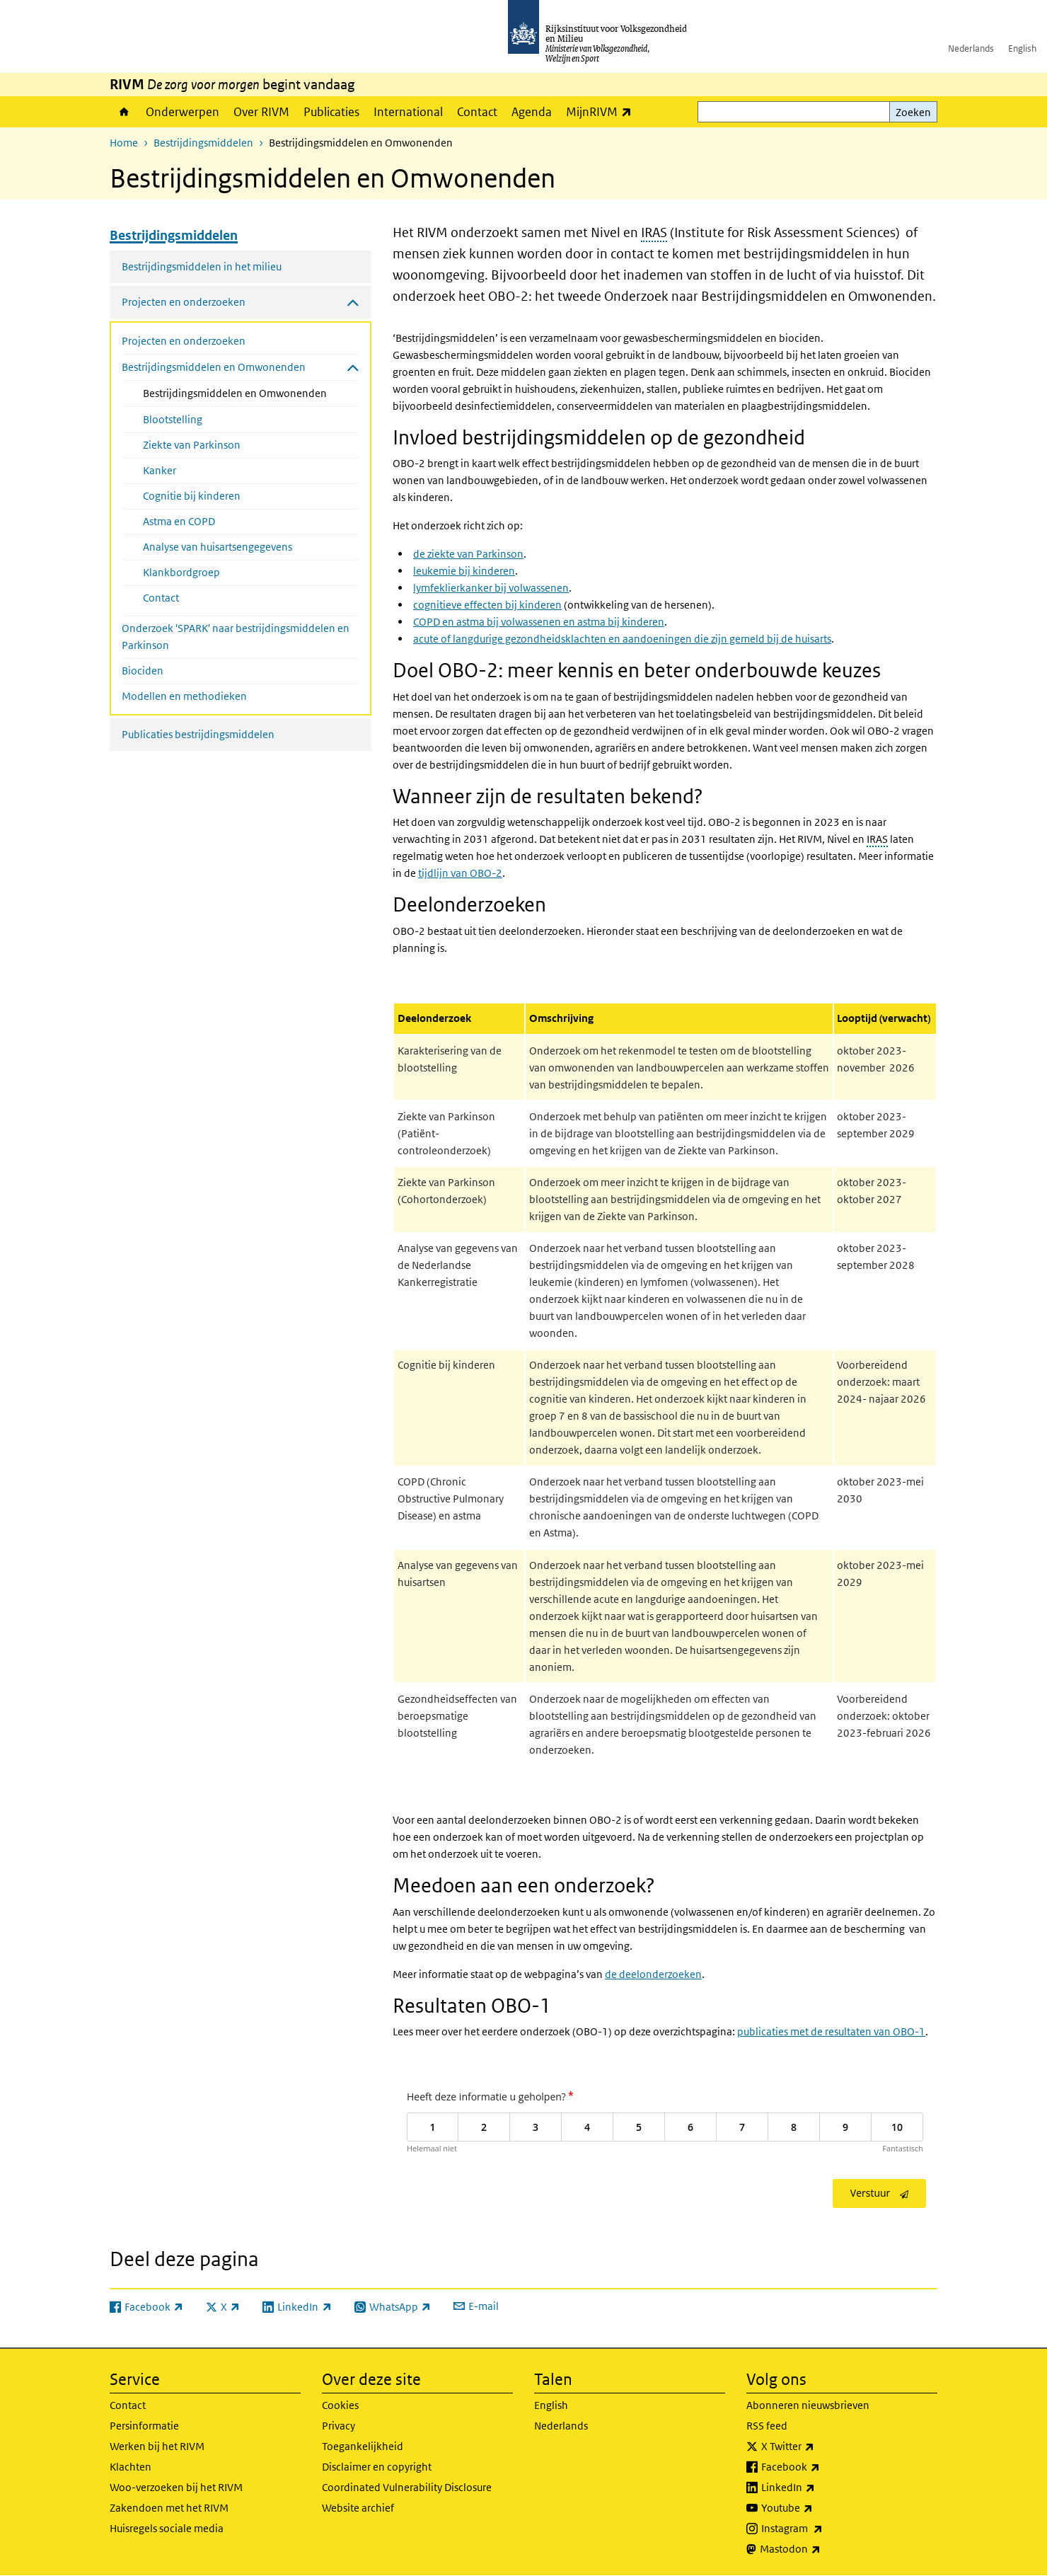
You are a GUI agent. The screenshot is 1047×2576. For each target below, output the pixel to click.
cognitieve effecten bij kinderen (487, 604)
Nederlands (971, 48)
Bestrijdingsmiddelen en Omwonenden (251, 392)
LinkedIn (819, 2487)
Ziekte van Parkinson (192, 445)
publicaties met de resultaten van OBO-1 (831, 2031)
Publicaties (331, 112)
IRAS (654, 232)
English (1022, 48)
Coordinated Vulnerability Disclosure (407, 2487)
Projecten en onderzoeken (183, 340)
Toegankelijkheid (362, 2446)
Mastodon (821, 2549)
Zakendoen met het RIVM (169, 2507)
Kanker (159, 470)
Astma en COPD (179, 521)
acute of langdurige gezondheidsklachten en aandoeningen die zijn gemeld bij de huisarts (622, 638)
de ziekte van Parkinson (468, 553)
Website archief (358, 2507)
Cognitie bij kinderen (192, 495)
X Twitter (819, 2446)
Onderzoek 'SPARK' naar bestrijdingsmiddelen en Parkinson (235, 636)
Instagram (823, 2528)
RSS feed (766, 2425)
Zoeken (913, 112)
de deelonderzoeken (653, 1974)
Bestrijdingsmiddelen (203, 142)
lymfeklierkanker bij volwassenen (491, 587)
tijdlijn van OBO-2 (460, 873)
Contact (477, 112)
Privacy (338, 2425)
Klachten (130, 2466)
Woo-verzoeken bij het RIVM (176, 2487)
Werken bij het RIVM (157, 2446)
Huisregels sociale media (167, 2528)
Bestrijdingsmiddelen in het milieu (202, 266)
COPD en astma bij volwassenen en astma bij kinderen (538, 621)
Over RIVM (261, 112)
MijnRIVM (602, 111)
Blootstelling (172, 419)
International (408, 112)
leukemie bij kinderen (464, 570)
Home (124, 111)
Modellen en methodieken (184, 696)
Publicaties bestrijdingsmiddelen (198, 734)
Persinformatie (144, 2425)
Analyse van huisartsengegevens (217, 546)
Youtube (818, 2508)
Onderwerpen (182, 112)
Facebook (821, 2467)
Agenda (531, 112)
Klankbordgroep (181, 572)
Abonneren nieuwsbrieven (807, 2405)
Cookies (340, 2405)
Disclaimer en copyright (377, 2466)
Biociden (142, 670)
